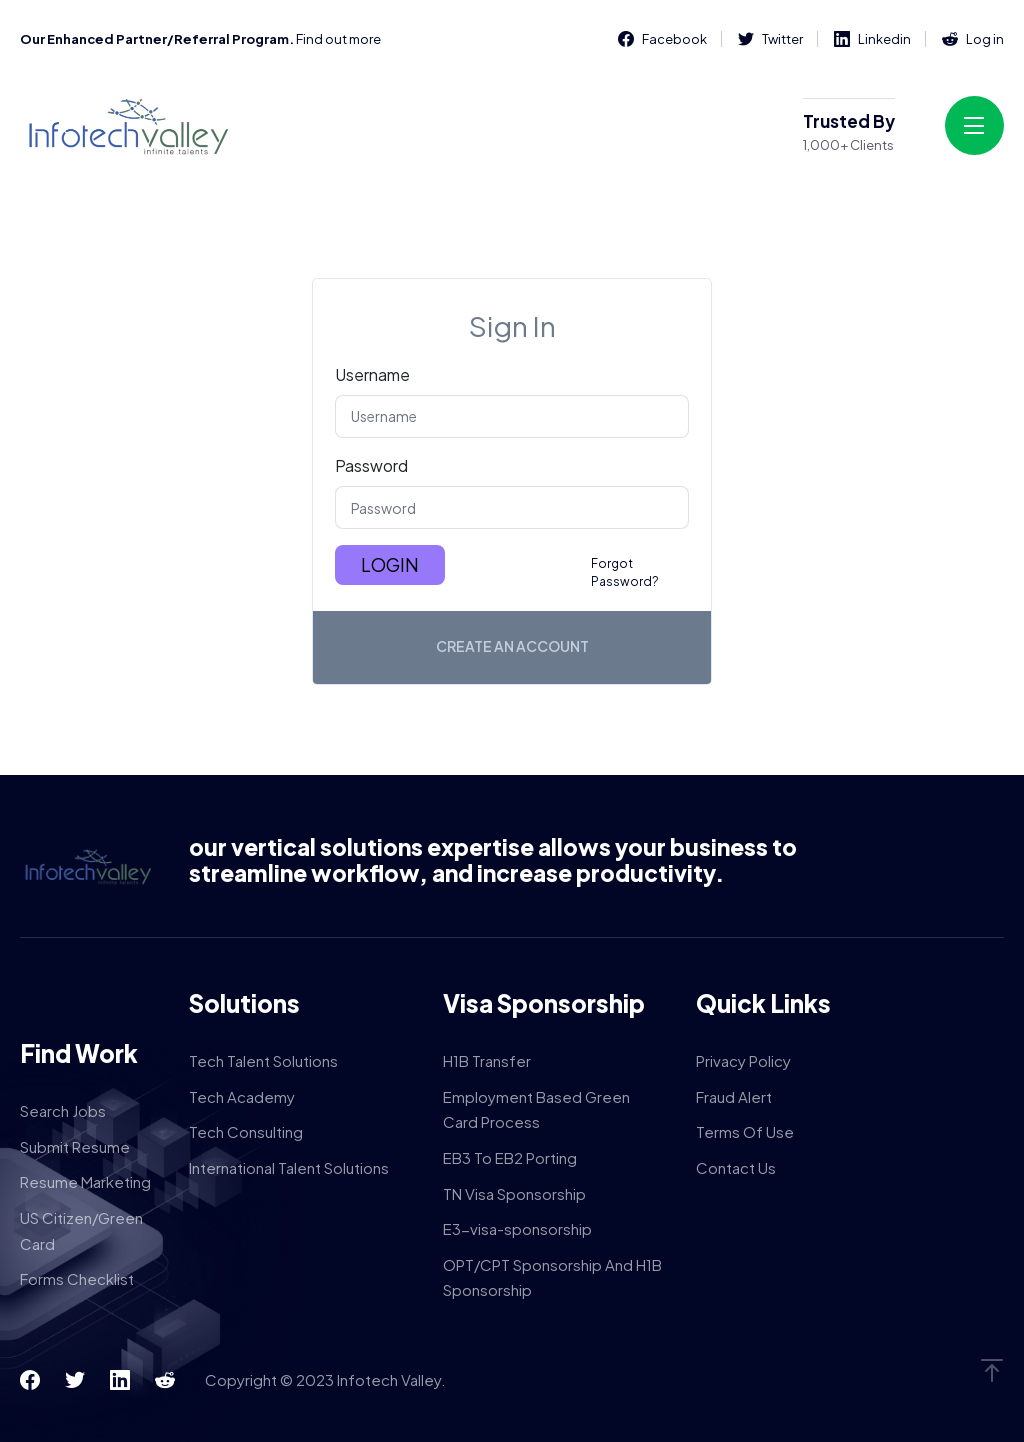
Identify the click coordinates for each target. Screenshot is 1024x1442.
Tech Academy (242, 1096)
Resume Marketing (85, 1181)
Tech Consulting (246, 1131)
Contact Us (736, 1167)
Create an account (512, 646)
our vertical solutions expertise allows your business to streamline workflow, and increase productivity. (493, 860)
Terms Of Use (745, 1131)
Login (390, 564)
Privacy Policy (743, 1060)
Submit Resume (75, 1146)
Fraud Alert (734, 1096)
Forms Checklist (77, 1278)
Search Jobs (63, 1110)
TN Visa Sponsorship (514, 1193)
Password (371, 465)
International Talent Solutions (289, 1167)
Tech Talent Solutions (263, 1060)
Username (372, 374)
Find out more (338, 39)
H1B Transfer (487, 1060)
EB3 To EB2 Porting (510, 1157)
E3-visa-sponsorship (517, 1228)
